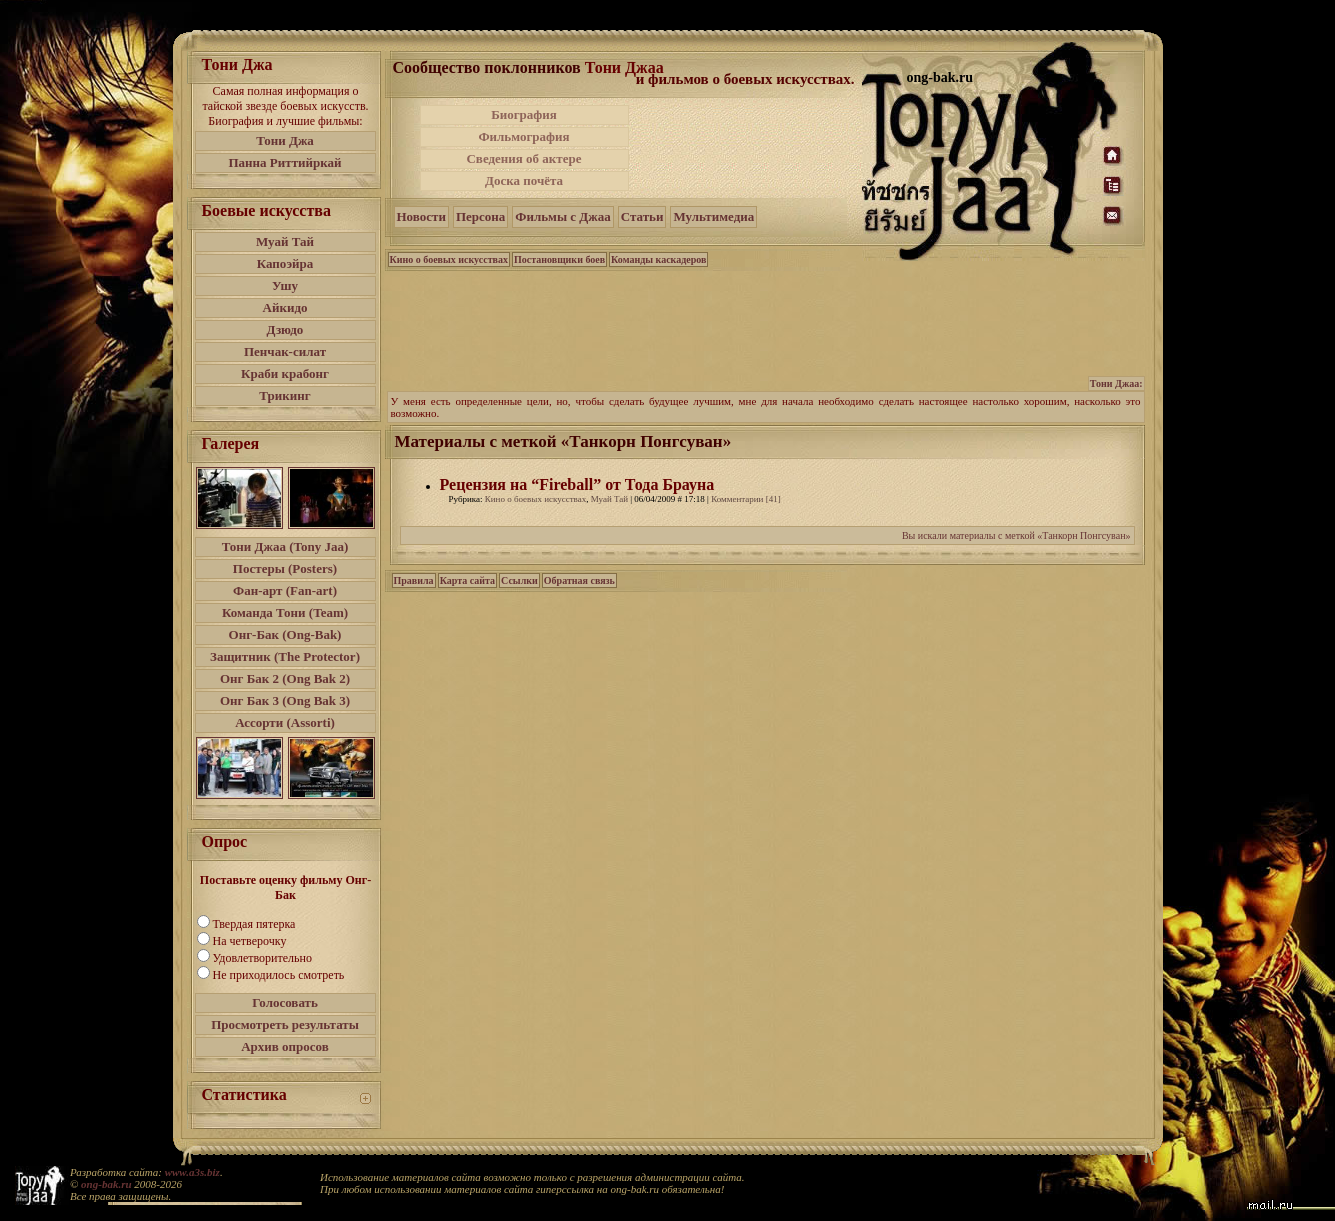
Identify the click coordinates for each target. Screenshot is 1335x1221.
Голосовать (285, 1002)
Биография (524, 114)
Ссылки (519, 580)
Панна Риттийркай (284, 162)
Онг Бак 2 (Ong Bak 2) (285, 678)
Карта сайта (467, 580)
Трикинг (284, 395)
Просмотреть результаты (285, 1024)
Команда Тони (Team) (285, 612)
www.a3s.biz (192, 1172)
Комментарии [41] (746, 499)
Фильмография (523, 136)
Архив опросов (285, 1046)
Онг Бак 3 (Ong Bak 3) (285, 700)
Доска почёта (524, 180)
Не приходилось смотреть (279, 975)
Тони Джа (285, 140)
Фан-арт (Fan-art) (285, 590)
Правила (414, 580)
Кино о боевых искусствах (449, 259)
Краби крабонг (285, 373)
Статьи (642, 216)
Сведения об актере (523, 158)
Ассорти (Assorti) (285, 722)
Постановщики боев (559, 259)
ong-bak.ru (106, 1184)
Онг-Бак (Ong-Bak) (285, 634)
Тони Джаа (624, 67)
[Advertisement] (747, 148)
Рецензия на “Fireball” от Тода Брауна (577, 484)
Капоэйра (285, 263)
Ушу (285, 285)
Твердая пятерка (254, 924)
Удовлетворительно (262, 958)
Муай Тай (285, 241)
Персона (480, 216)
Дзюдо (285, 329)
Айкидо (285, 307)
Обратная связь (579, 580)
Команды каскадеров (658, 259)
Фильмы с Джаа (562, 216)
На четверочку (250, 941)
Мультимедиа (713, 216)
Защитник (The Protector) (285, 656)
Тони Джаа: (1116, 383)
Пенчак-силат (285, 351)
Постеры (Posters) (285, 568)
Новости (421, 216)
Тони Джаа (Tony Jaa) (285, 546)
